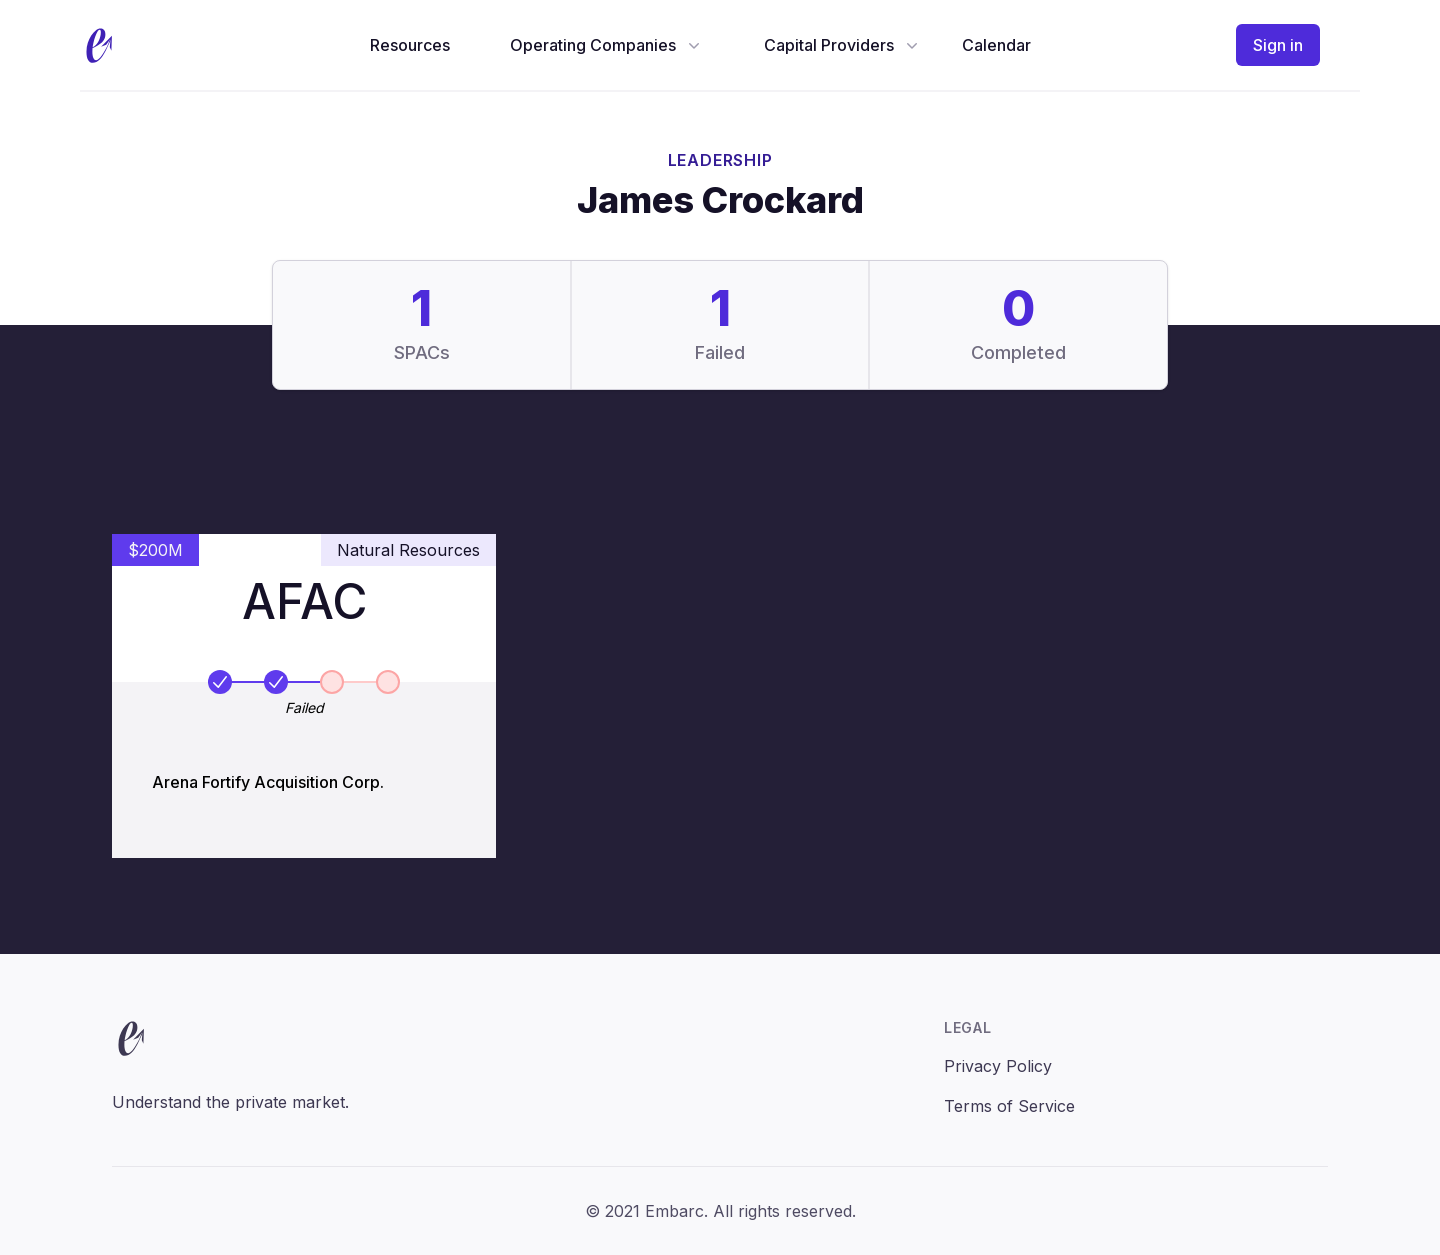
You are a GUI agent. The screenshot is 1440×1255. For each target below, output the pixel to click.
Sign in (1278, 45)
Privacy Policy (998, 1066)
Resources (410, 45)
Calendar (996, 45)
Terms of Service (1009, 1106)
